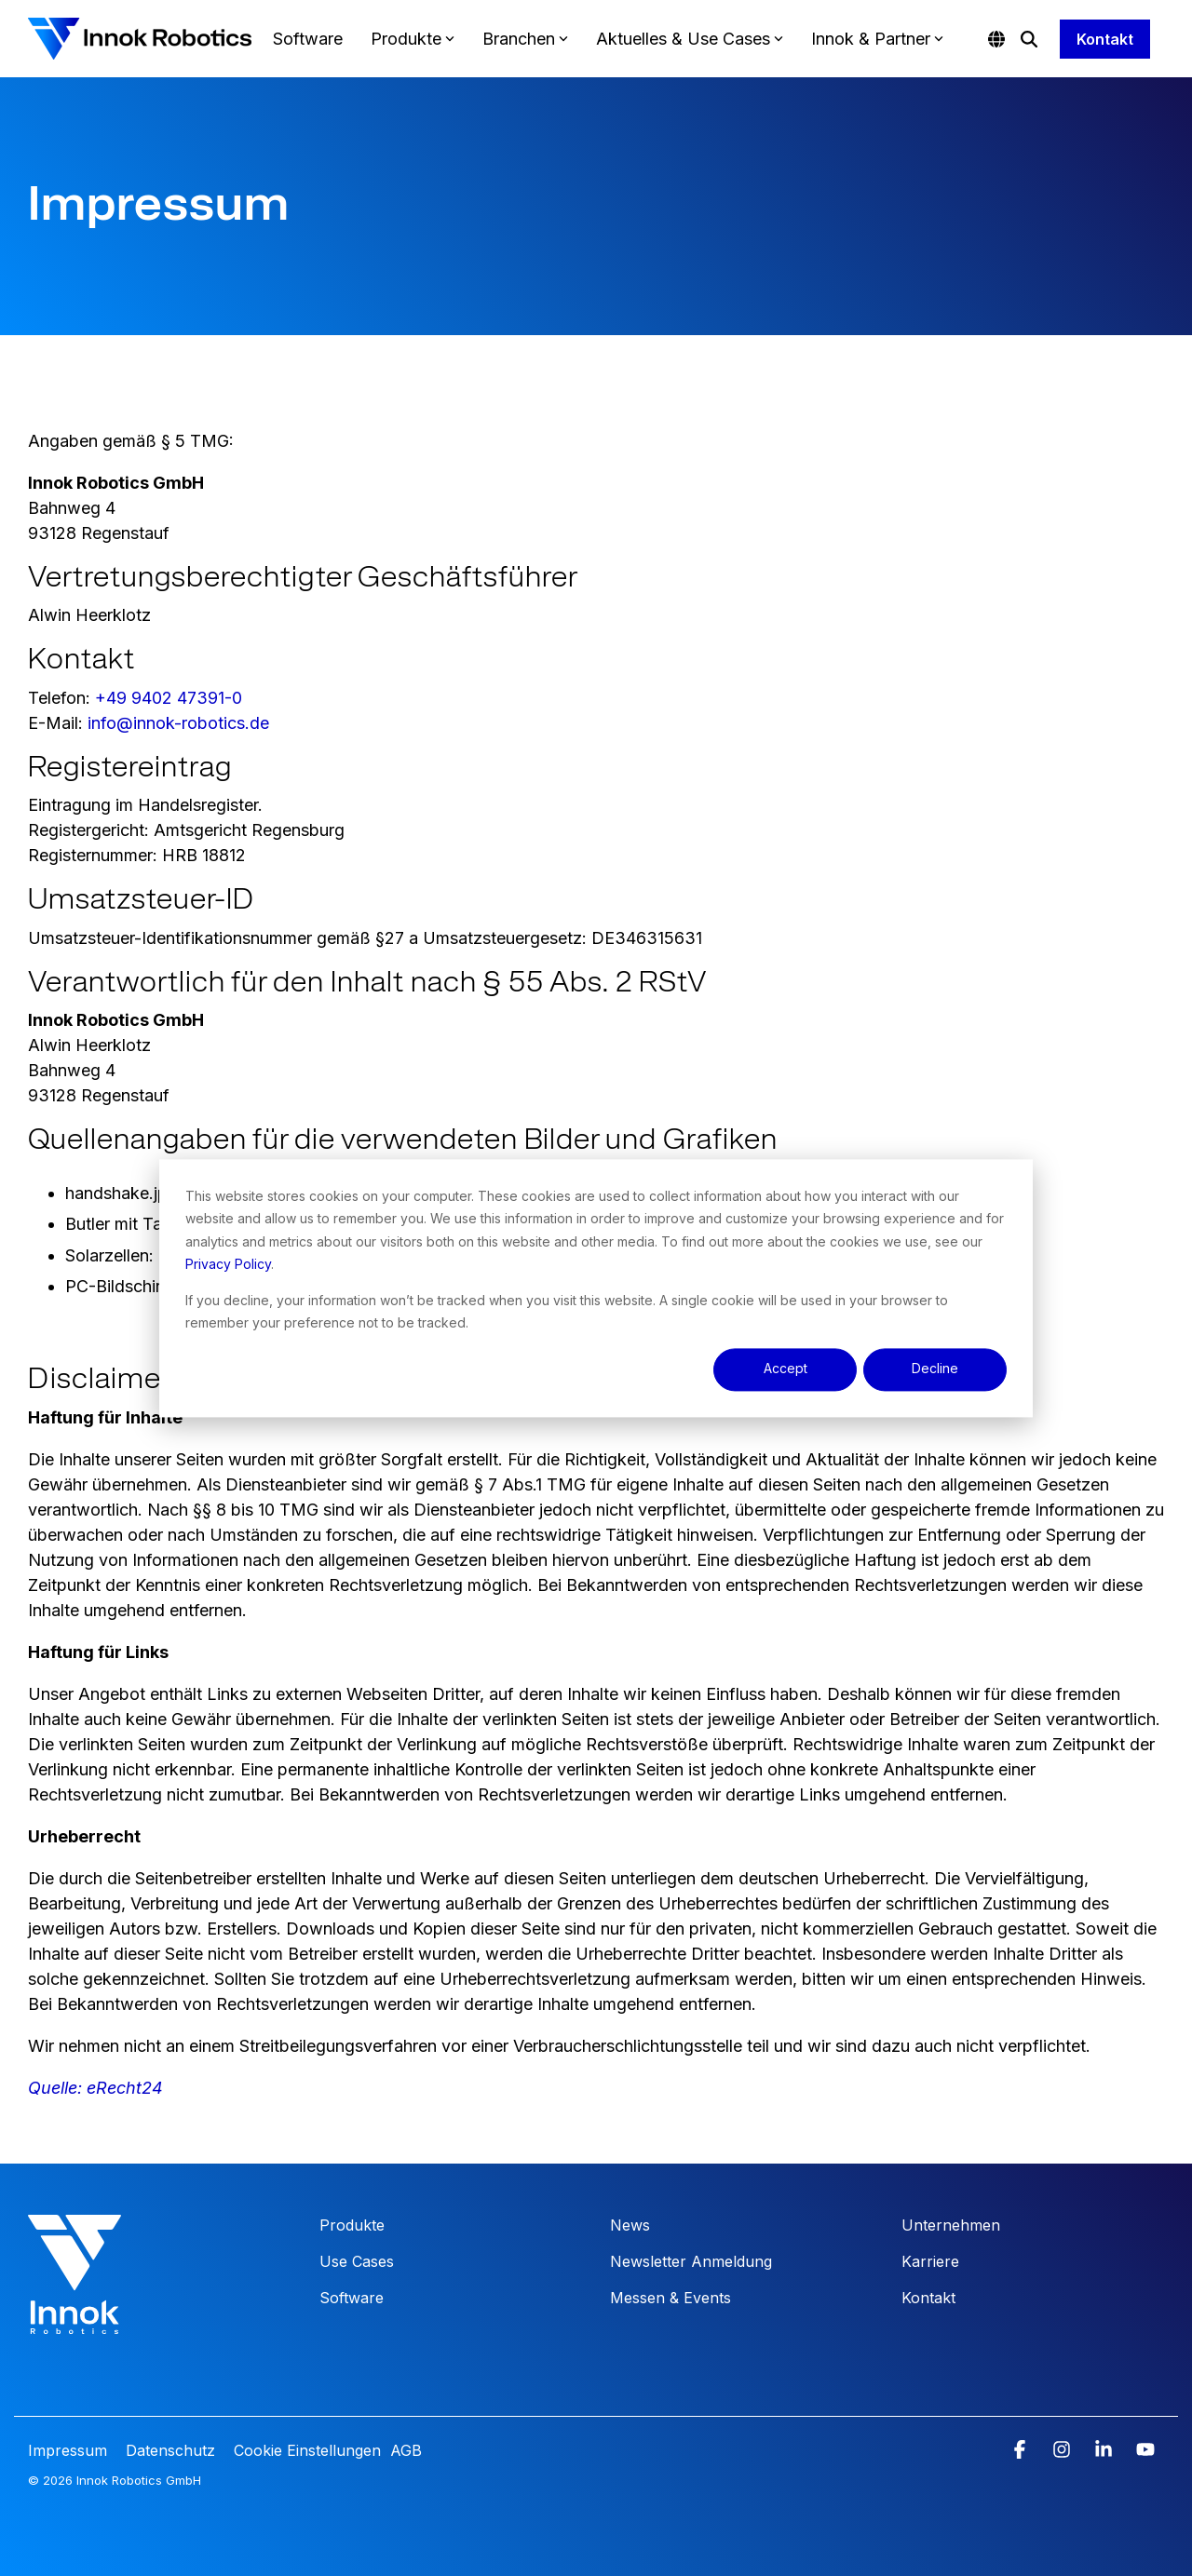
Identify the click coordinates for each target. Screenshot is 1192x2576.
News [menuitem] (630, 2225)
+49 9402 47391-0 (168, 698)
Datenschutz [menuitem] (168, 2450)
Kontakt (1105, 39)
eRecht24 (125, 2087)
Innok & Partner (877, 38)
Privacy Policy (228, 1264)
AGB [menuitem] (406, 2450)
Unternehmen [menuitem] (950, 2225)
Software (308, 38)
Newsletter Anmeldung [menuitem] (691, 2261)
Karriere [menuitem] (930, 2261)
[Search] (1029, 39)
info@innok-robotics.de (178, 723)
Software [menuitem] (351, 2297)
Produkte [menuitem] (352, 2225)
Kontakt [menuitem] (928, 2297)
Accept (785, 1369)
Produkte (412, 38)
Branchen (525, 38)
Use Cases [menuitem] (356, 2261)
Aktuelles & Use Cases (689, 38)
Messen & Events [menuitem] (670, 2297)
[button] (1022, 2450)
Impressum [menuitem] (70, 2450)
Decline (935, 1369)
